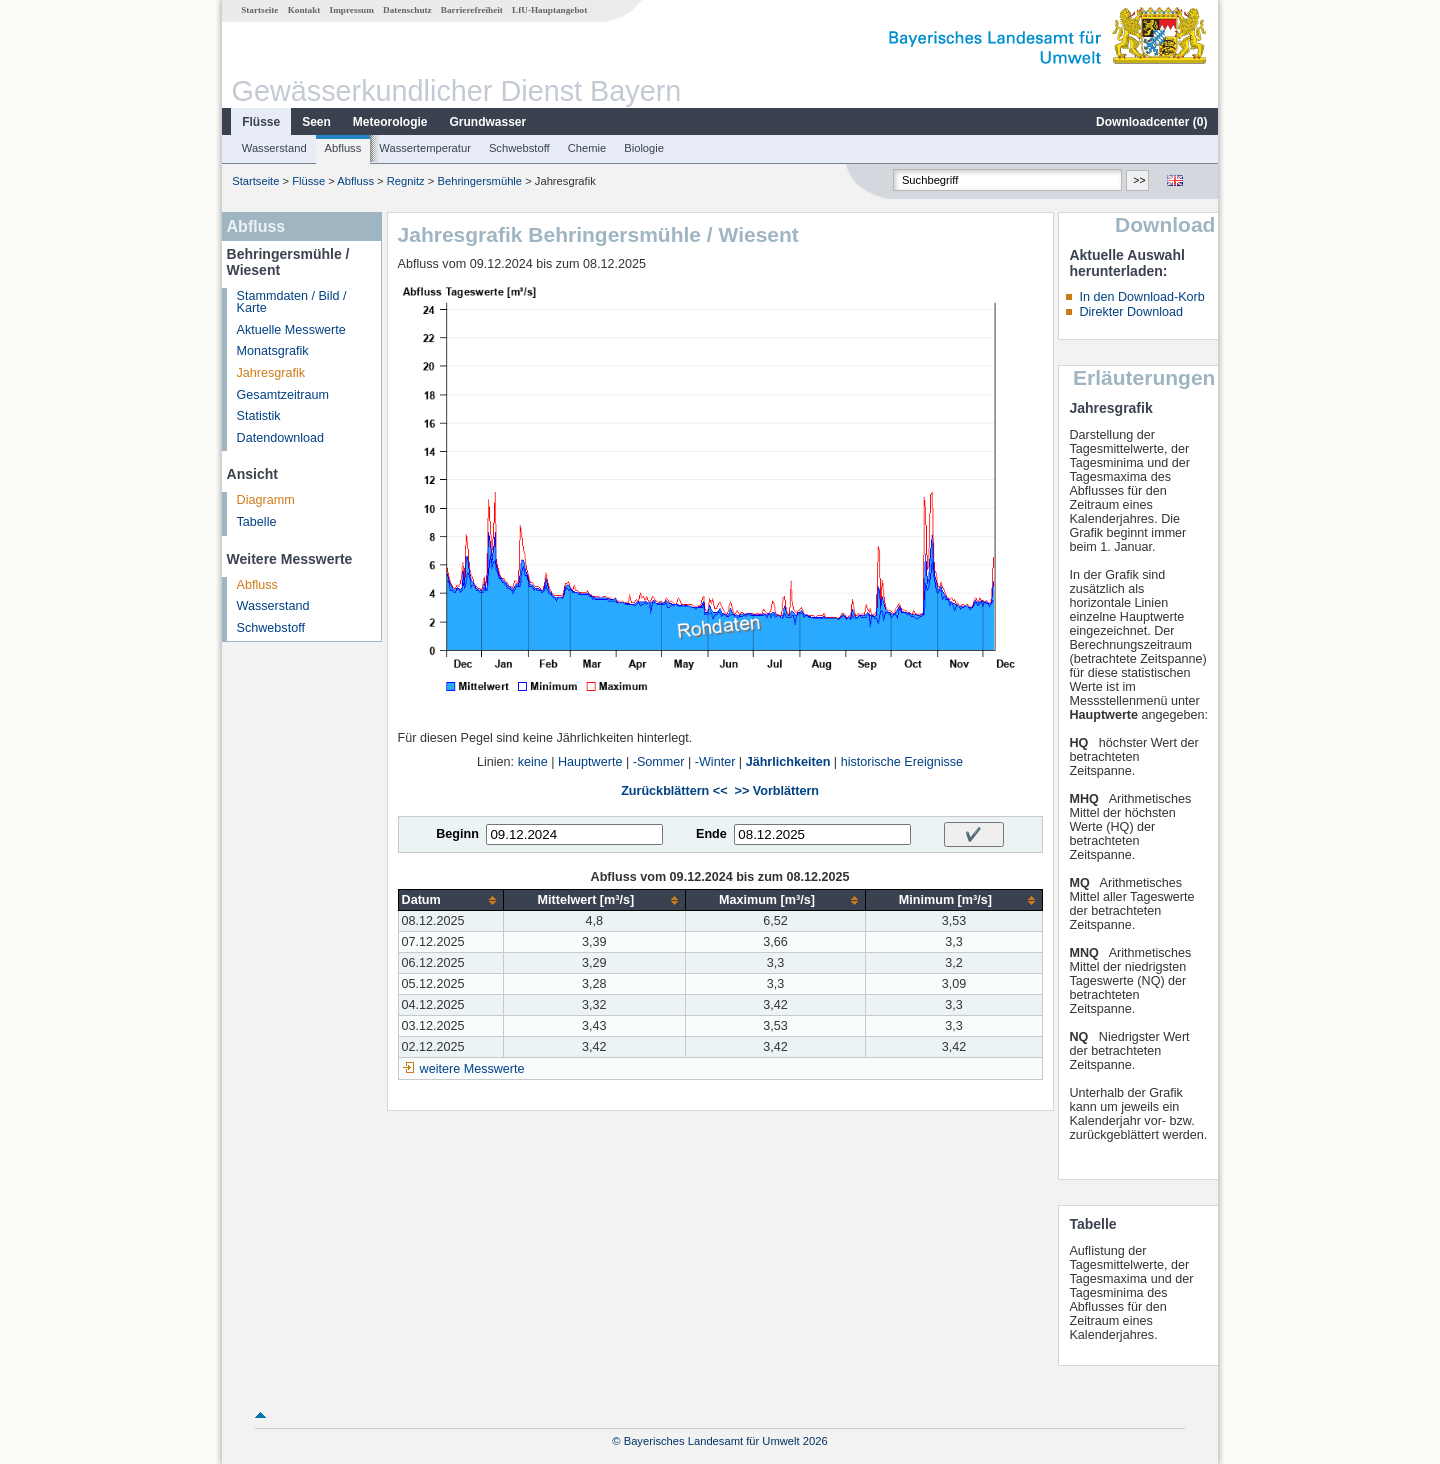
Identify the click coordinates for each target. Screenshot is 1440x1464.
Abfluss (343, 148)
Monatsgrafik (273, 351)
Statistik (259, 416)
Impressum (352, 10)
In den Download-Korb (1141, 297)
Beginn (457, 834)
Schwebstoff (519, 148)
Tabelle (257, 522)
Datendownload (281, 438)
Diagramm (266, 500)
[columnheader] (450, 900)
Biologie (644, 148)
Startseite (259, 10)
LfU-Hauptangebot (549, 10)
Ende (711, 834)
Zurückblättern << (674, 791)
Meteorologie (390, 122)
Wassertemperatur (425, 148)
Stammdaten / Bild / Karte (292, 302)
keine (533, 762)
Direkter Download (1131, 312)
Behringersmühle (479, 181)
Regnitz (406, 181)
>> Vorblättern (777, 791)
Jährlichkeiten (788, 762)
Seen (316, 122)
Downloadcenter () (1151, 122)
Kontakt (304, 10)
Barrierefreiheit (472, 10)
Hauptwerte (590, 762)
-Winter (715, 762)
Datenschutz (407, 10)
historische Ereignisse (902, 762)
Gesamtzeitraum (283, 395)
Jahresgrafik (271, 373)
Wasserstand (274, 148)
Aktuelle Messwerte (291, 330)
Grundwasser (488, 122)
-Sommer (659, 762)
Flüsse (261, 122)
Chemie (587, 148)
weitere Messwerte (472, 1069)
